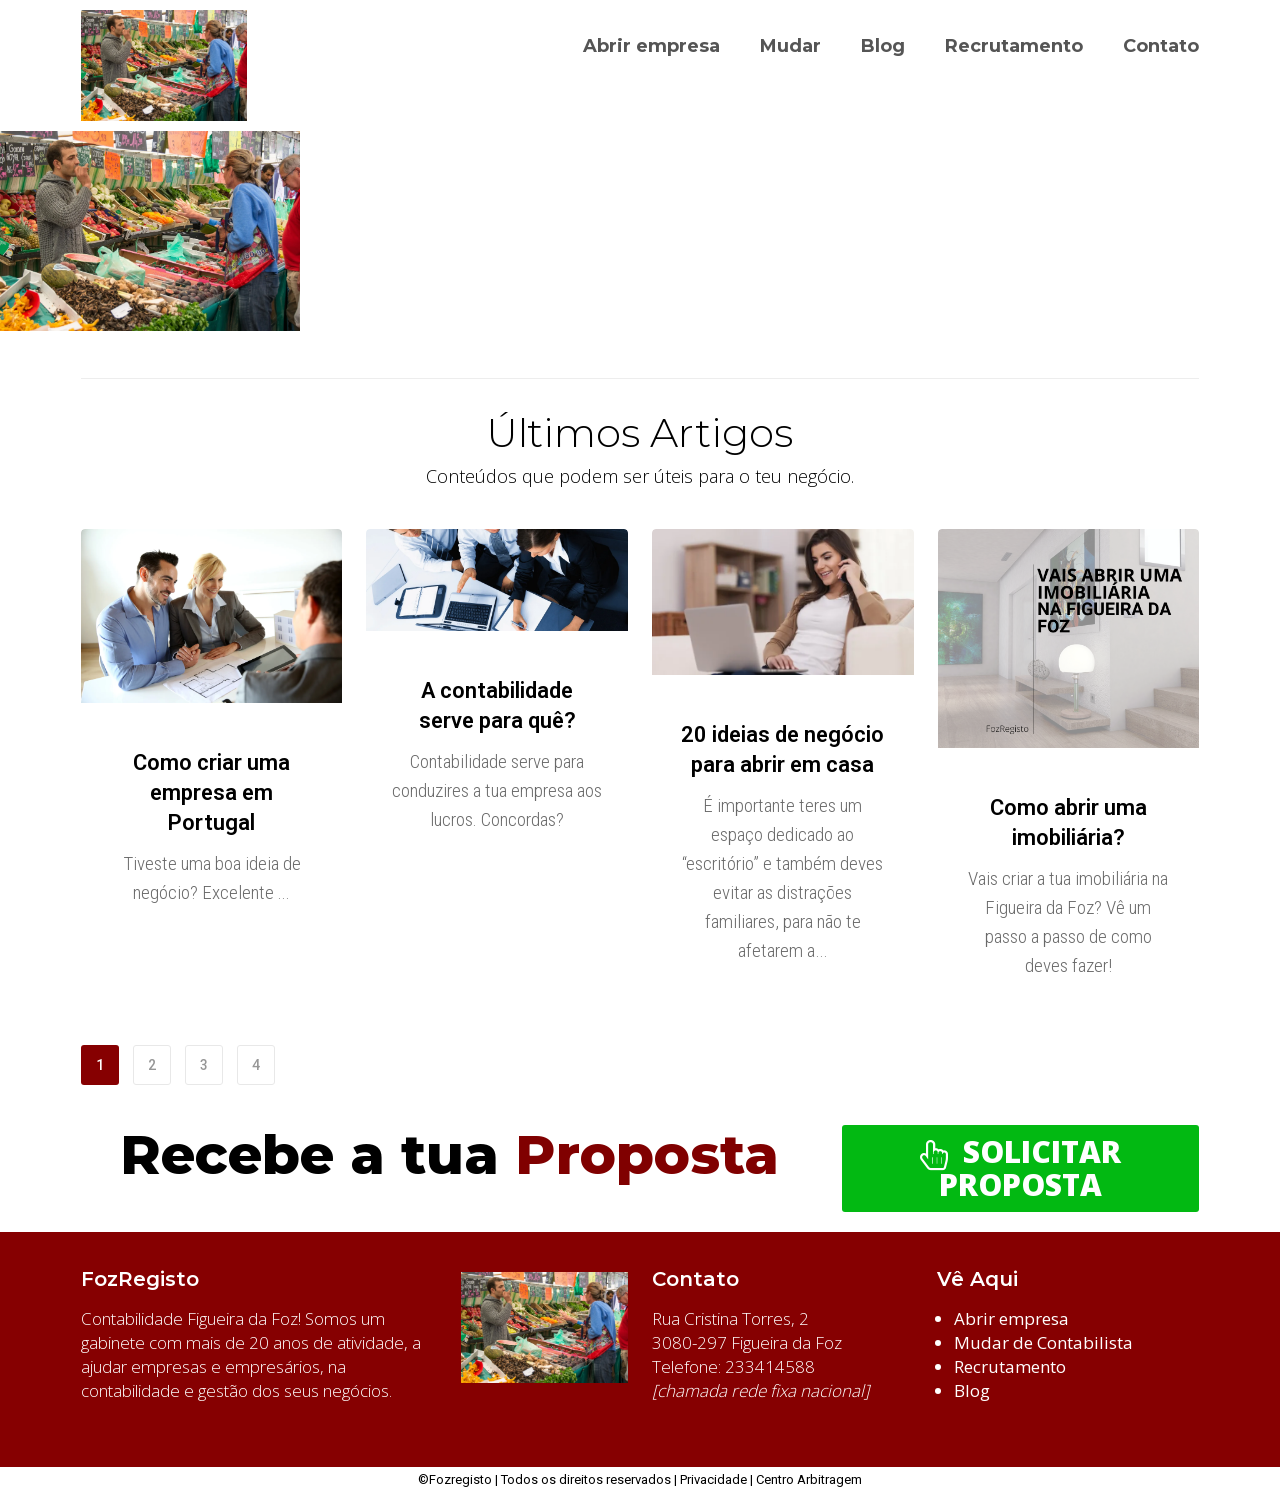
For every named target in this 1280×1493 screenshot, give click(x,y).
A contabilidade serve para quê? (497, 705)
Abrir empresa (651, 46)
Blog (883, 46)
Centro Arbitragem (809, 1479)
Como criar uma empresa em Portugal (211, 792)
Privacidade (713, 1479)
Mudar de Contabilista (1043, 1342)
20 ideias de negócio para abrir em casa (782, 749)
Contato (1161, 46)
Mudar (790, 46)
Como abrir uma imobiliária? (1068, 822)
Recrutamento (1014, 46)
